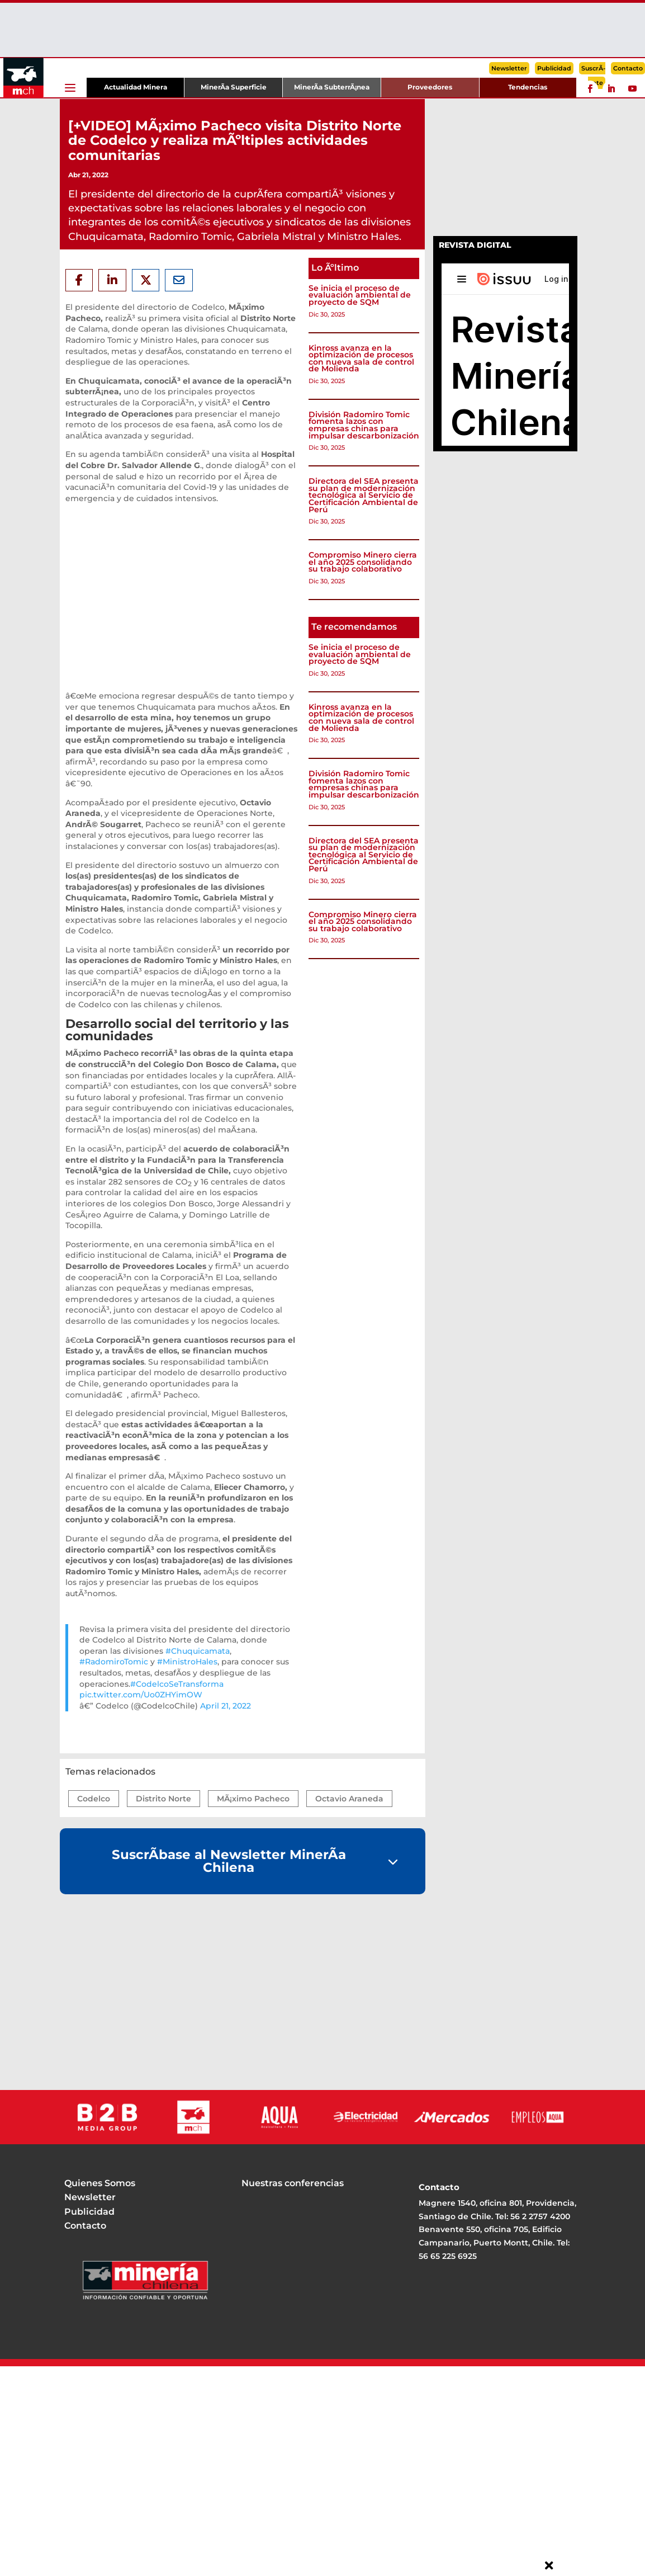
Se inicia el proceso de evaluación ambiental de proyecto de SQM (360, 295)
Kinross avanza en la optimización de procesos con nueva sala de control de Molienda (361, 358)
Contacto (628, 68)
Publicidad (554, 68)
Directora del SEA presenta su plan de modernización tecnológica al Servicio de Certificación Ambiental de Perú (364, 495)
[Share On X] (145, 280)
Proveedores (429, 87)
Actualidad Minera (135, 87)
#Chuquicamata (197, 1651)
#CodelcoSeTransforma (177, 1684)
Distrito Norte (163, 1799)
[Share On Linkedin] (112, 280)
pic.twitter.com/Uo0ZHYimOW (140, 1695)
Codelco (93, 1799)
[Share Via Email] (178, 280)
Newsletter (509, 68)
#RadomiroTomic (113, 1662)
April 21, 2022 (225, 1706)
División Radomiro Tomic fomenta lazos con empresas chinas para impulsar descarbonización (364, 425)
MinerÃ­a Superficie (234, 87)
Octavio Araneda (349, 1799)
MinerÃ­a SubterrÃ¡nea (331, 87)
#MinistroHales (187, 1662)
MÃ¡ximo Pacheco (253, 1799)
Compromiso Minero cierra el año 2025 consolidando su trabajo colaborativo (363, 562)
